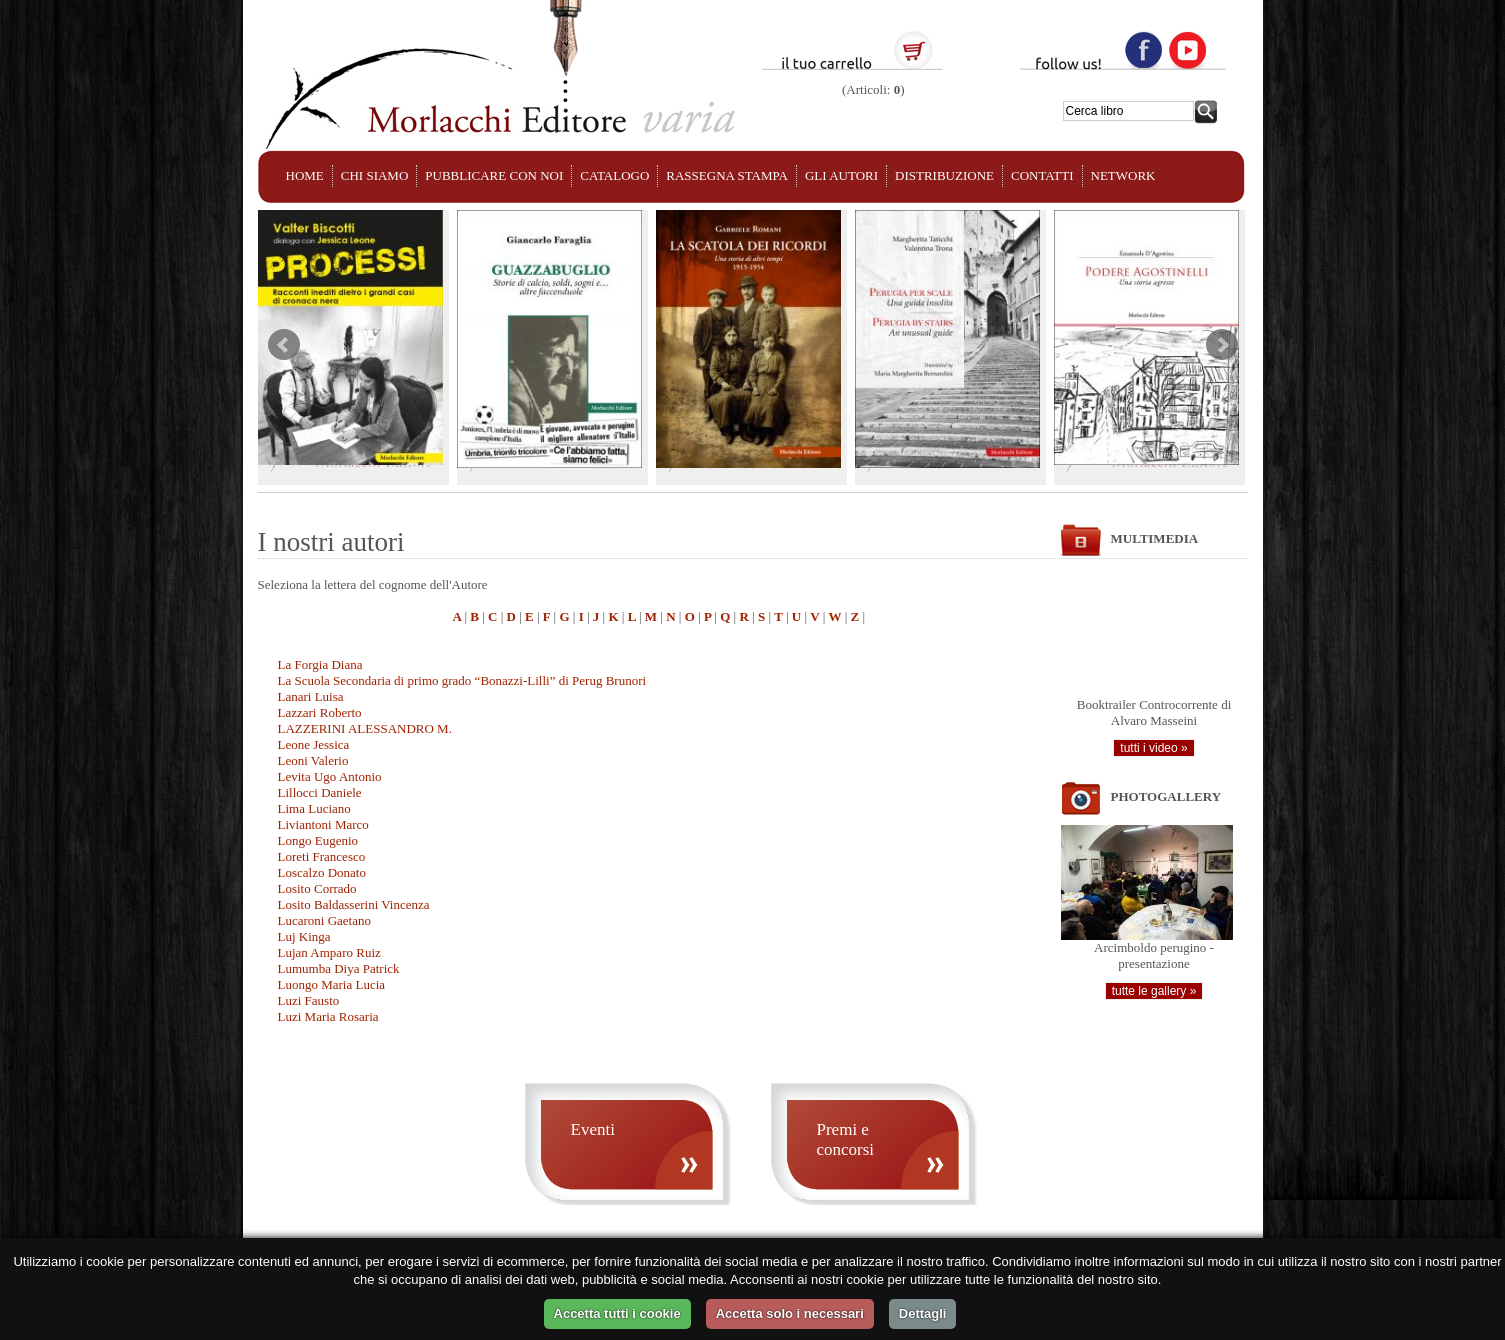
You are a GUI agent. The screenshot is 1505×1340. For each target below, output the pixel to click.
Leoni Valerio (313, 760)
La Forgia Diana (320, 664)
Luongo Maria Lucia (332, 984)
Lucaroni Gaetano (324, 920)
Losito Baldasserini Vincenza (354, 904)
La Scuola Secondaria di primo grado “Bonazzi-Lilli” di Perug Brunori (462, 680)
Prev (284, 345)
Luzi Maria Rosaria (328, 1016)
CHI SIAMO (375, 175)
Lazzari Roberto (320, 712)
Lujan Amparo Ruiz (329, 952)
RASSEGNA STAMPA (727, 175)
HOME (305, 175)
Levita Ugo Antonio (330, 776)
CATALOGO (614, 175)
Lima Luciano (314, 808)
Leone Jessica (314, 744)
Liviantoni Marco (323, 824)
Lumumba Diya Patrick (339, 968)
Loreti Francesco (322, 856)
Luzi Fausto (309, 1000)
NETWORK (1123, 175)
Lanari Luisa (311, 696)
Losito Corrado (317, 888)
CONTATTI (1042, 175)
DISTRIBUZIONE (944, 175)
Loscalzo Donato (322, 872)
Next (1222, 345)
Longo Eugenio (318, 840)
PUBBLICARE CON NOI (494, 175)
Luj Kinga (304, 936)
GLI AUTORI (841, 175)
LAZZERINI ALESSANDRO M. (365, 728)
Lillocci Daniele (320, 792)
